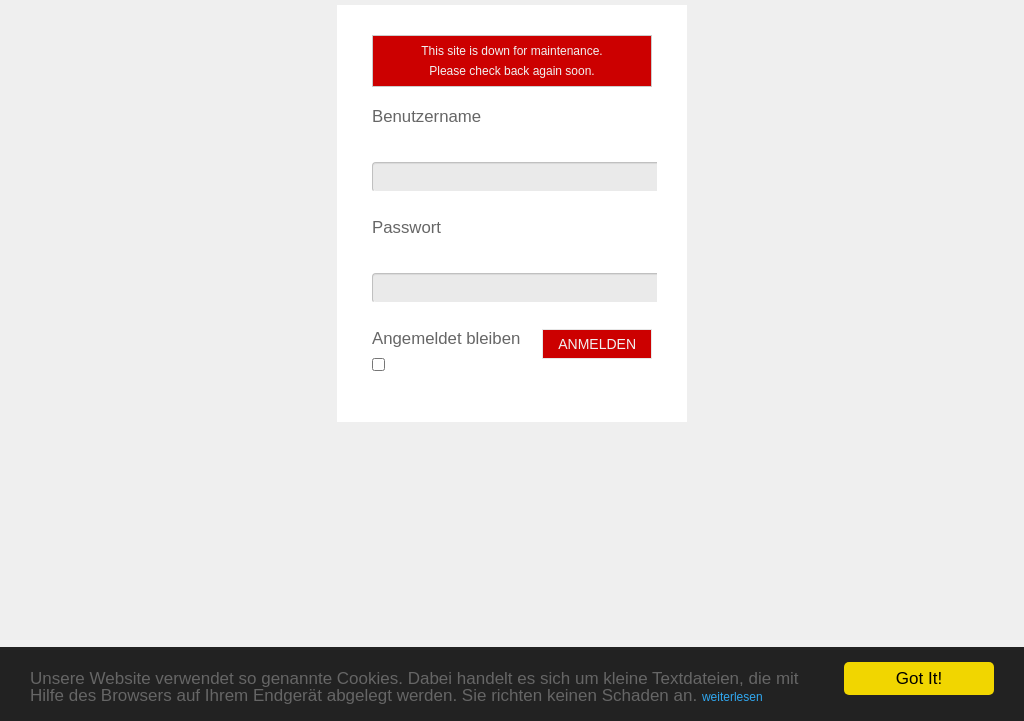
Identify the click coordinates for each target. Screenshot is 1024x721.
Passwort (406, 227)
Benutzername (426, 116)
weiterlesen (732, 697)
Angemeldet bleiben (446, 338)
